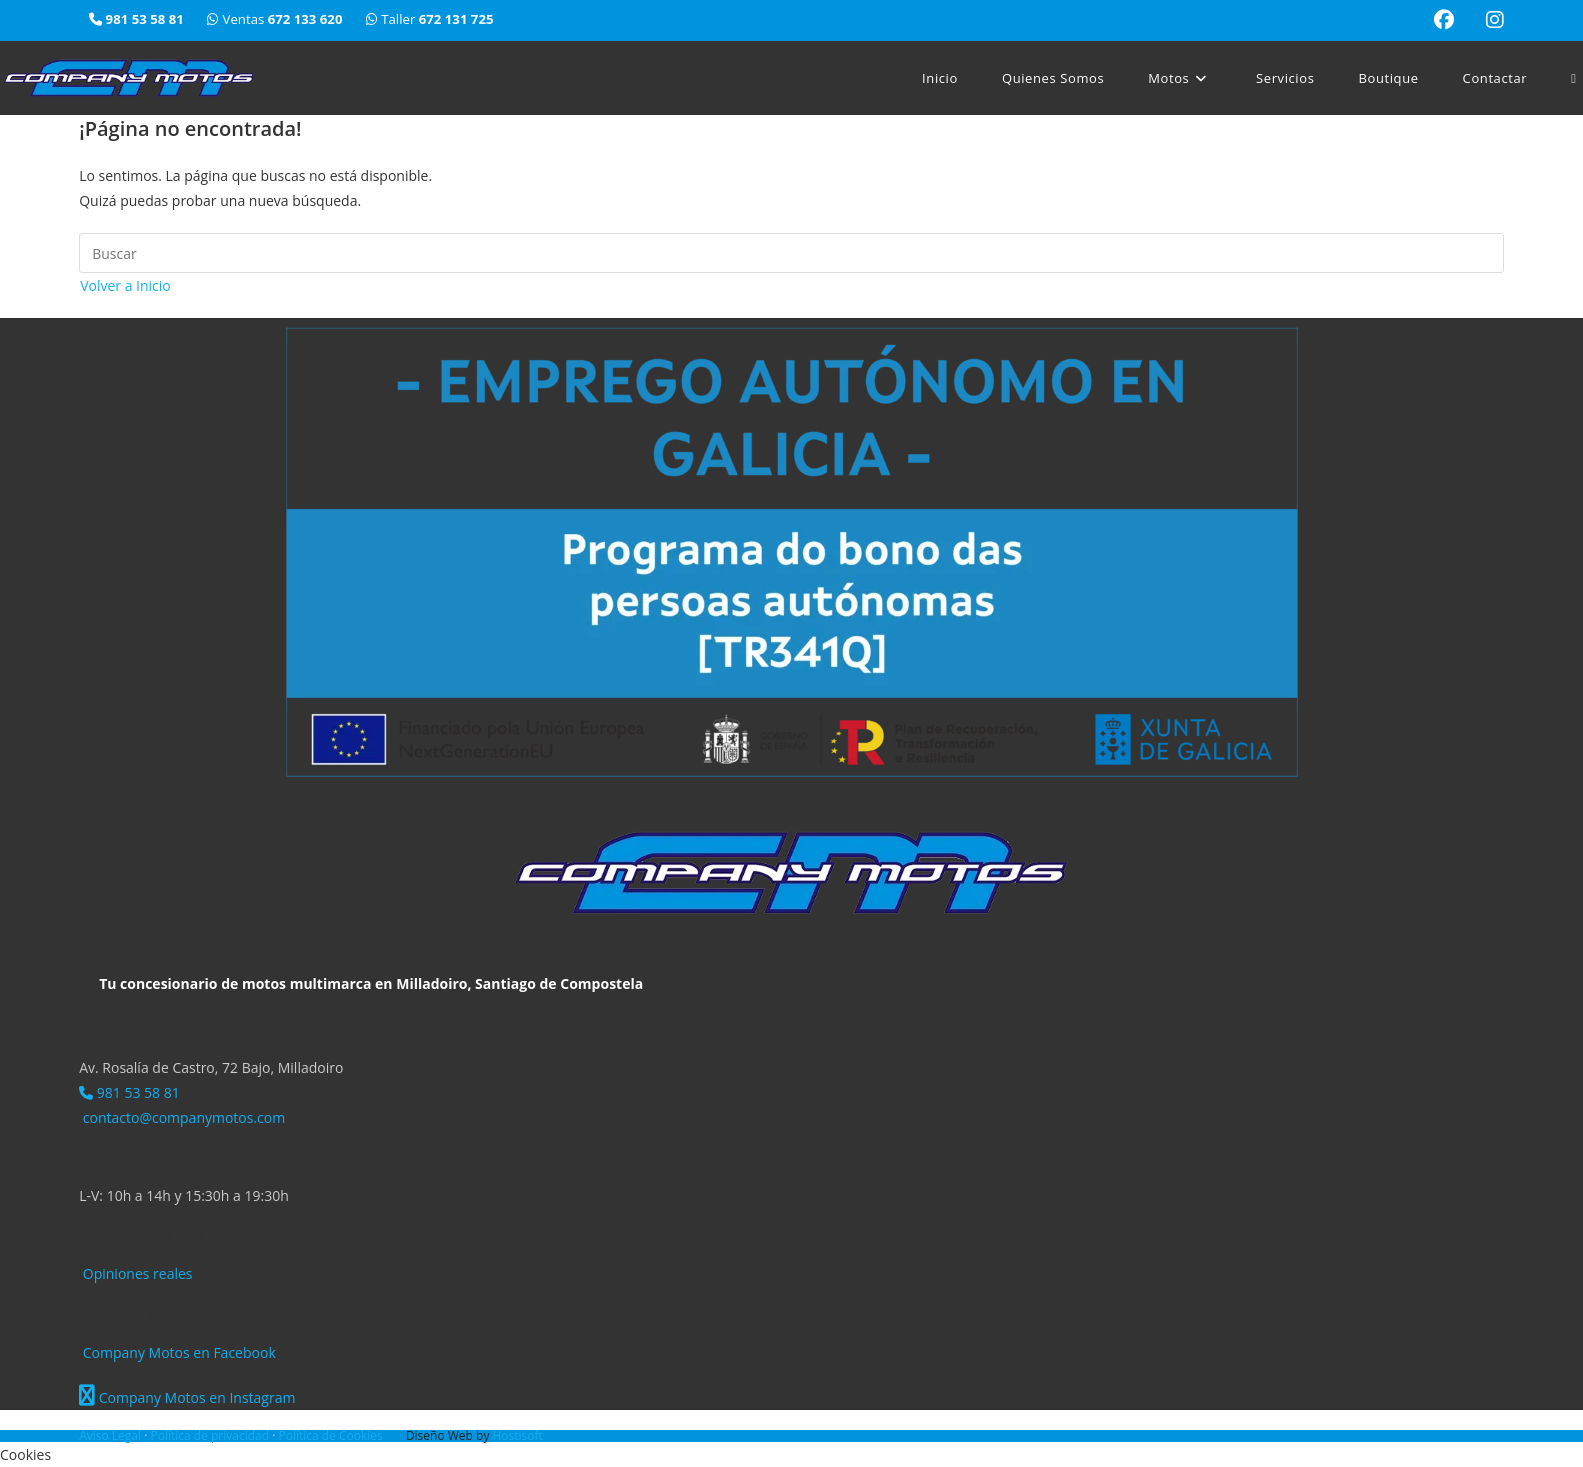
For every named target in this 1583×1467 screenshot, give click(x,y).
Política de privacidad (211, 1435)
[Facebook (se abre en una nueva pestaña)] (1444, 20)
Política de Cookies (331, 1435)
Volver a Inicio (125, 285)
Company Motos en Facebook (177, 1352)
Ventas (276, 19)
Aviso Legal (111, 1435)
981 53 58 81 (129, 1092)
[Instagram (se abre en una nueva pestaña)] (1487, 20)
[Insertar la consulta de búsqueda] (791, 253)
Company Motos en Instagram (187, 1397)
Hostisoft (518, 1435)
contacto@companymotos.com (182, 1117)
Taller (430, 19)
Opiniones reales (135, 1273)
